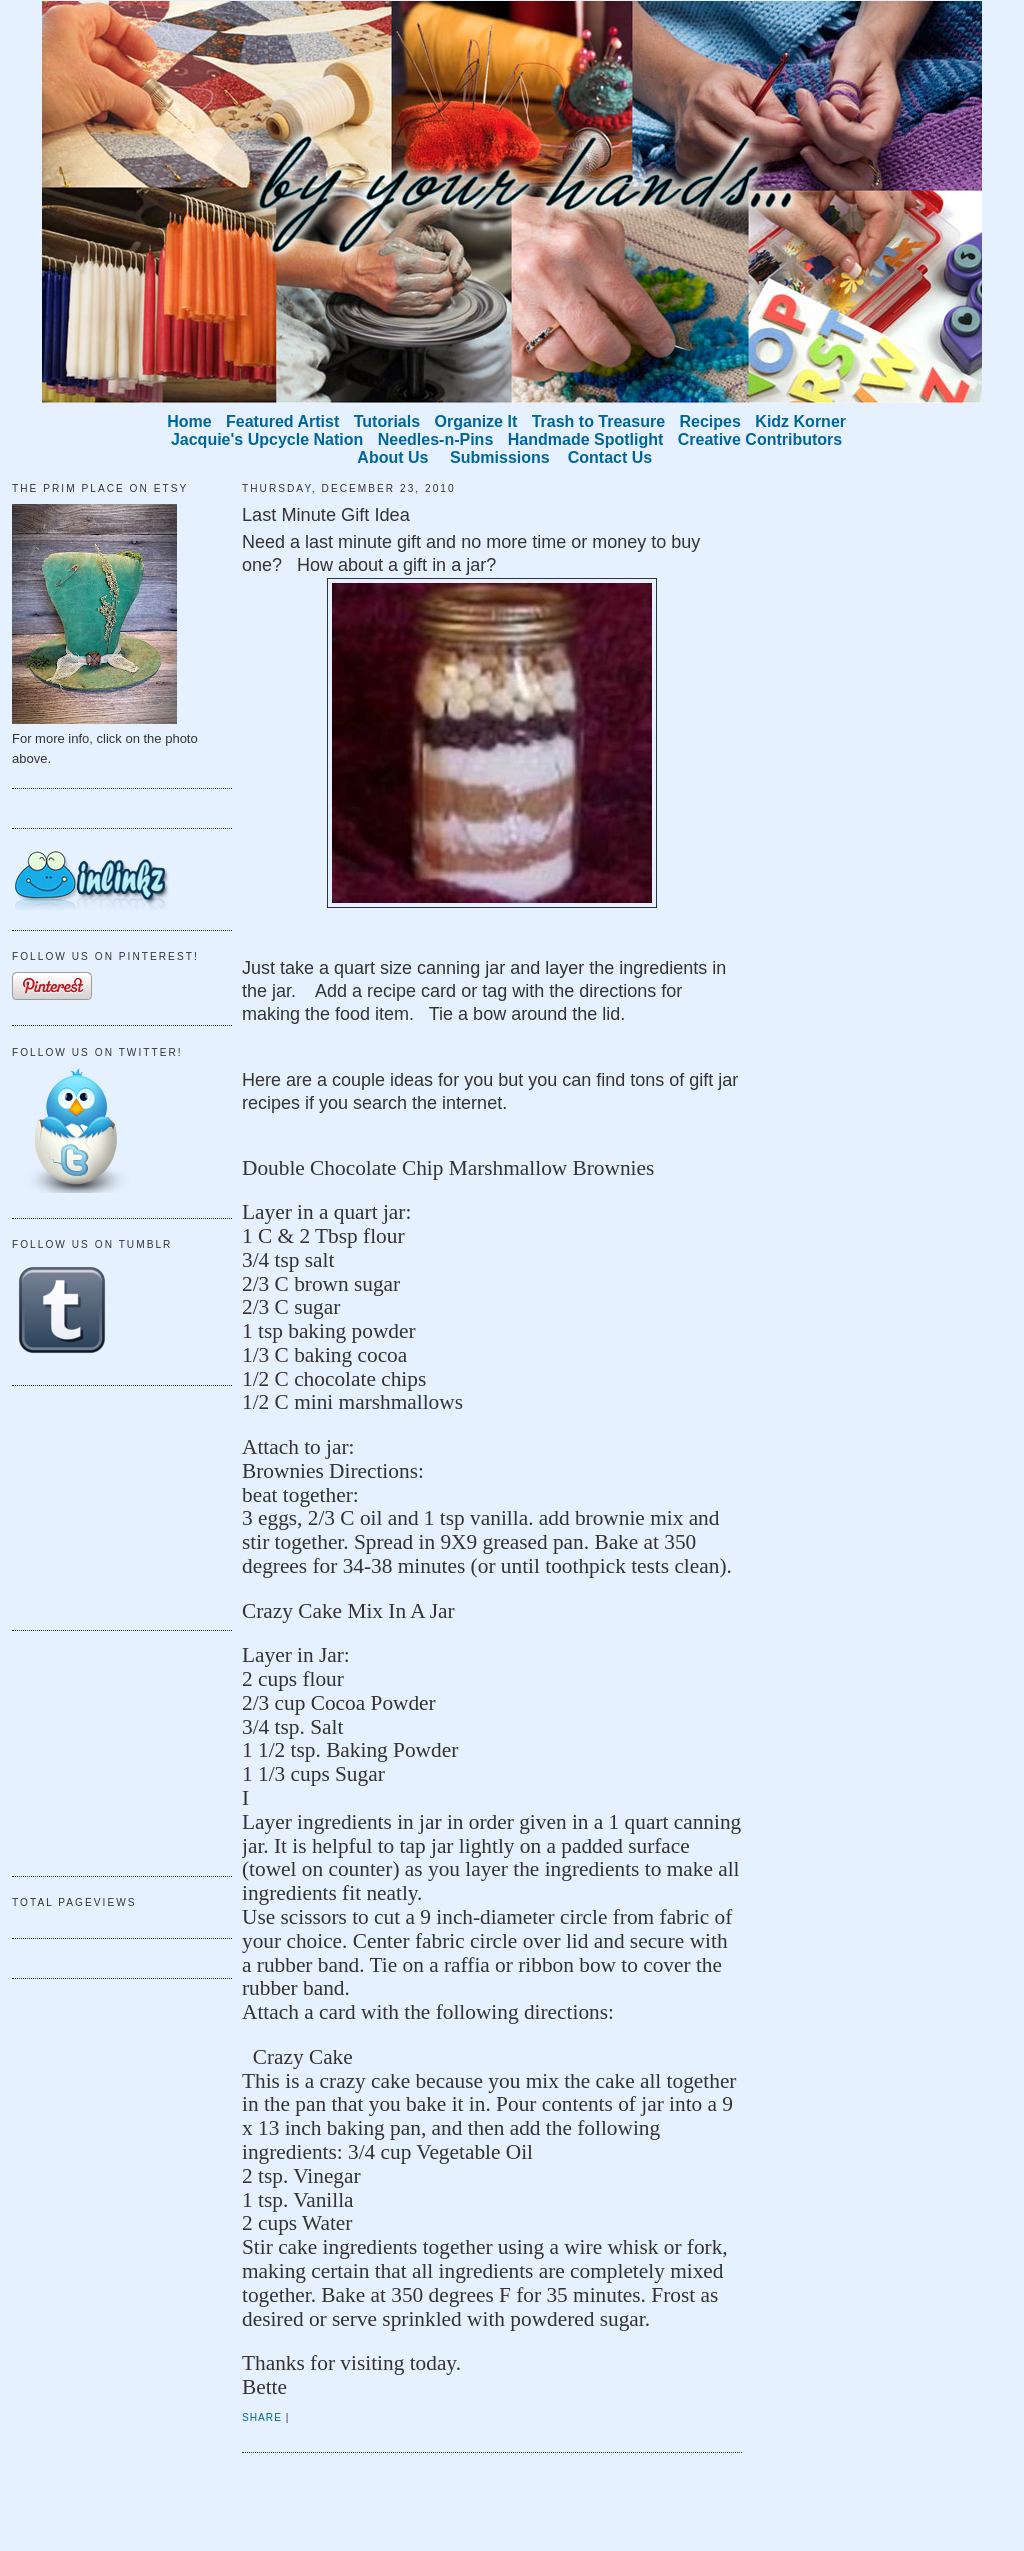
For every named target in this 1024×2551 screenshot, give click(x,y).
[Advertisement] (112, 1505)
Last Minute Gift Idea (326, 515)
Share (262, 2417)
